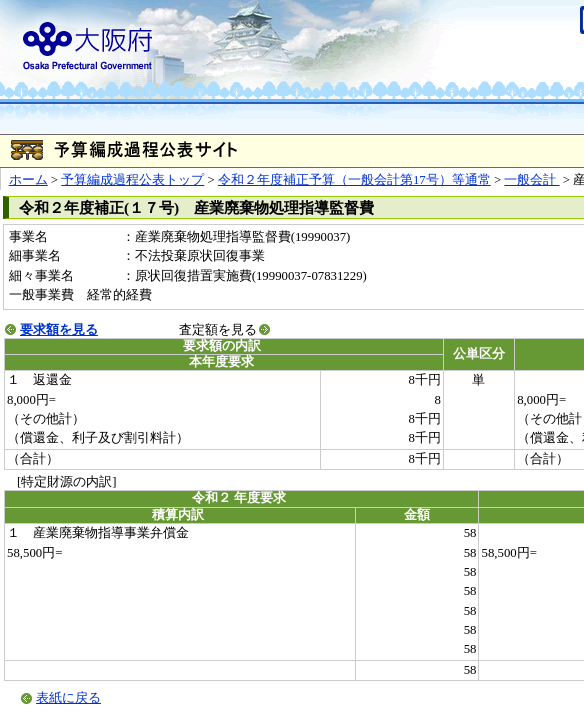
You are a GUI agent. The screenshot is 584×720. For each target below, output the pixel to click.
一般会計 (531, 180)
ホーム (28, 180)
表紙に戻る (68, 698)
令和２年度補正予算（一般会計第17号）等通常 (354, 180)
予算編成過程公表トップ (132, 180)
